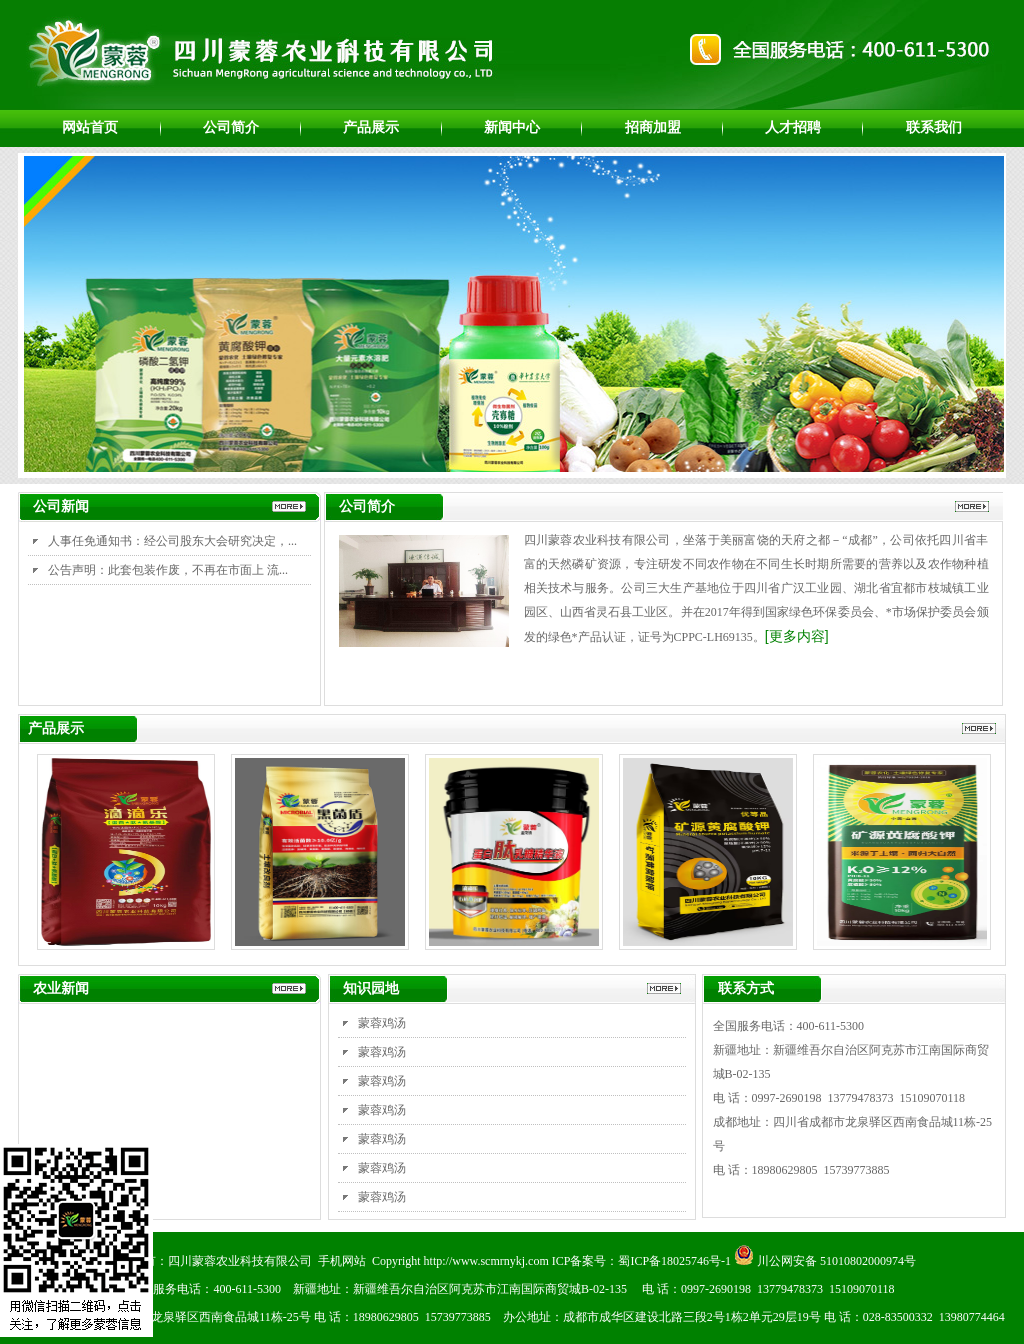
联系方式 (746, 988)
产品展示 (371, 127)
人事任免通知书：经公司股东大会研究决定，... (172, 541)
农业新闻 (61, 988)
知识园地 (371, 988)
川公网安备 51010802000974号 (825, 1261)
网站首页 (90, 127)
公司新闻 (61, 506)
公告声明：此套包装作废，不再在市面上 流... (168, 570)
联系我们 (934, 127)
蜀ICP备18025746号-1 (674, 1261)
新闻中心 (512, 127)
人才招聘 (793, 127)
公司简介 (231, 127)
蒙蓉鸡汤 (382, 1023)
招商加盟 (653, 127)
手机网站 (342, 1261)
